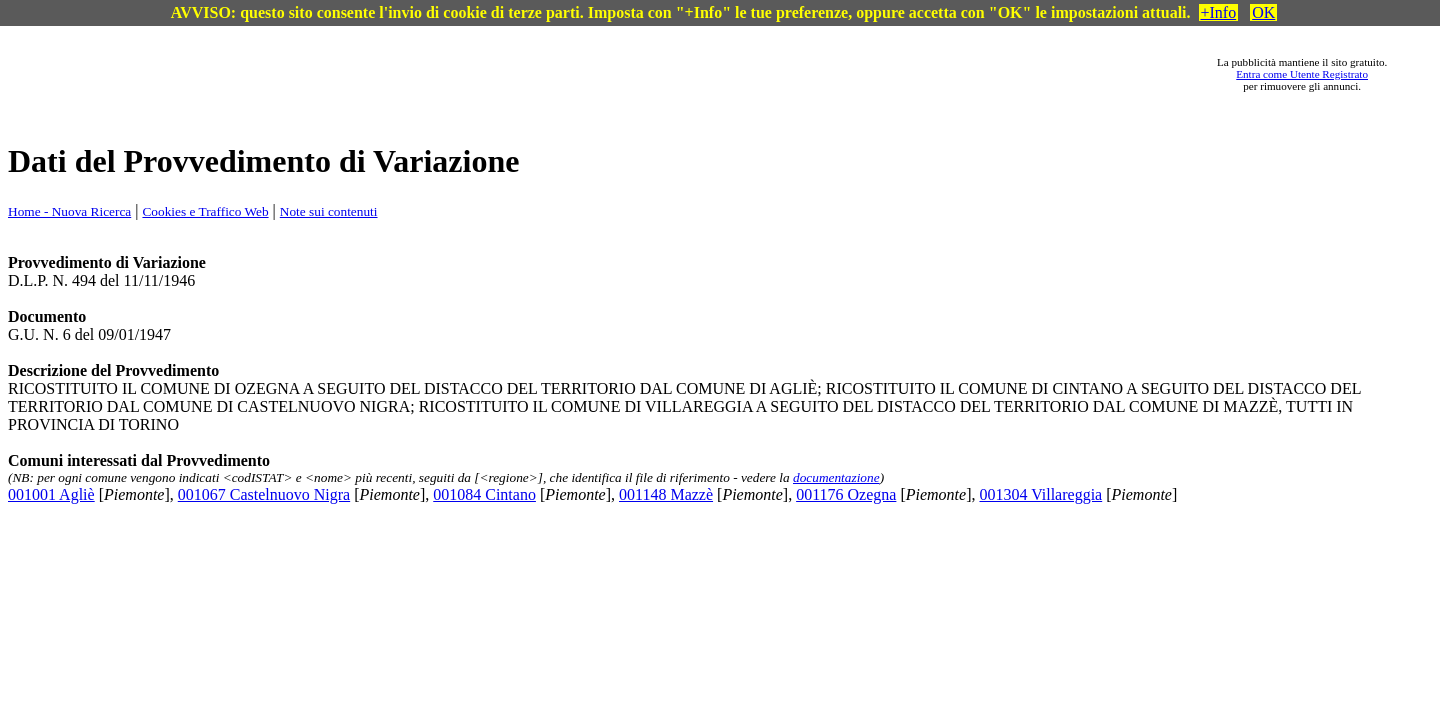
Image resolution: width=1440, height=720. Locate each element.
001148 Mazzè (666, 494)
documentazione (836, 477)
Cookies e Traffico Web (205, 211)
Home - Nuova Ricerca (69, 211)
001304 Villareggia (1040, 494)
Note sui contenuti (329, 211)
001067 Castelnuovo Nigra (264, 494)
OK (1263, 12)
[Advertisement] (631, 74)
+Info (1219, 12)
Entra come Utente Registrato (1302, 74)
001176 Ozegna (846, 494)
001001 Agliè (51, 494)
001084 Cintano (484, 494)
